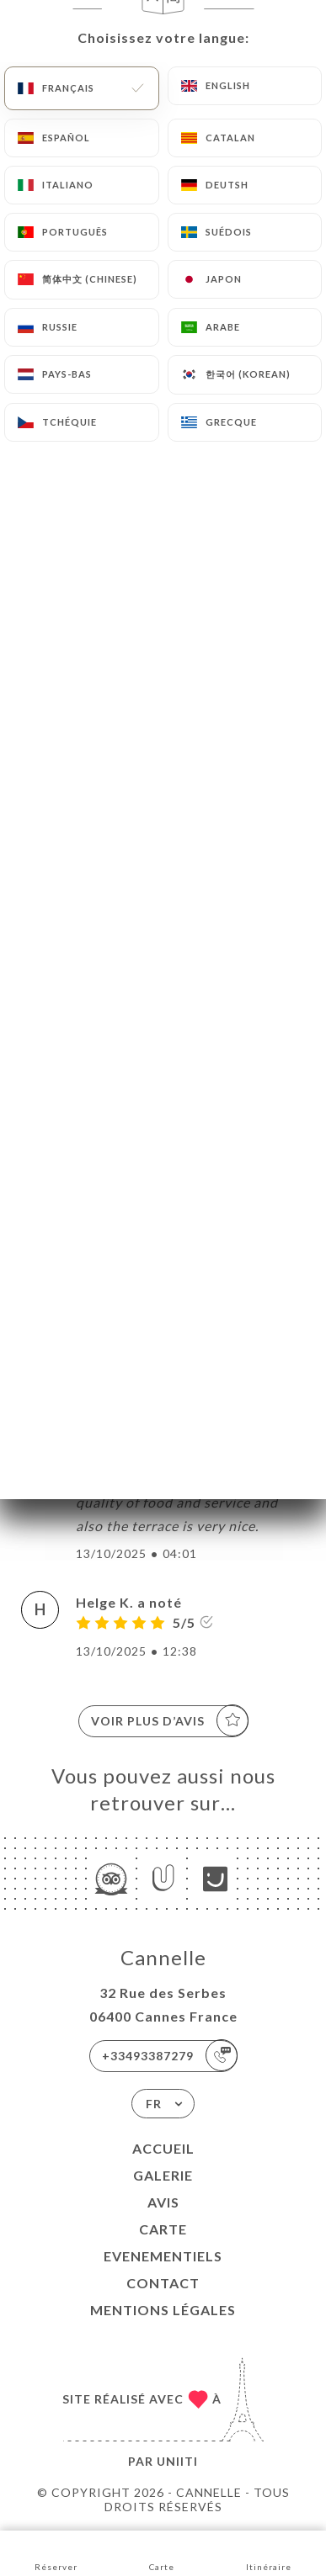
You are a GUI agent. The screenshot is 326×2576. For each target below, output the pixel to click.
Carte (163, 2229)
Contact (163, 2283)
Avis (163, 2202)
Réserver (56, 2552)
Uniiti (177, 2461)
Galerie (163, 2175)
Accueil (163, 2148)
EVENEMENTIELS (163, 2256)
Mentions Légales (163, 2310)
